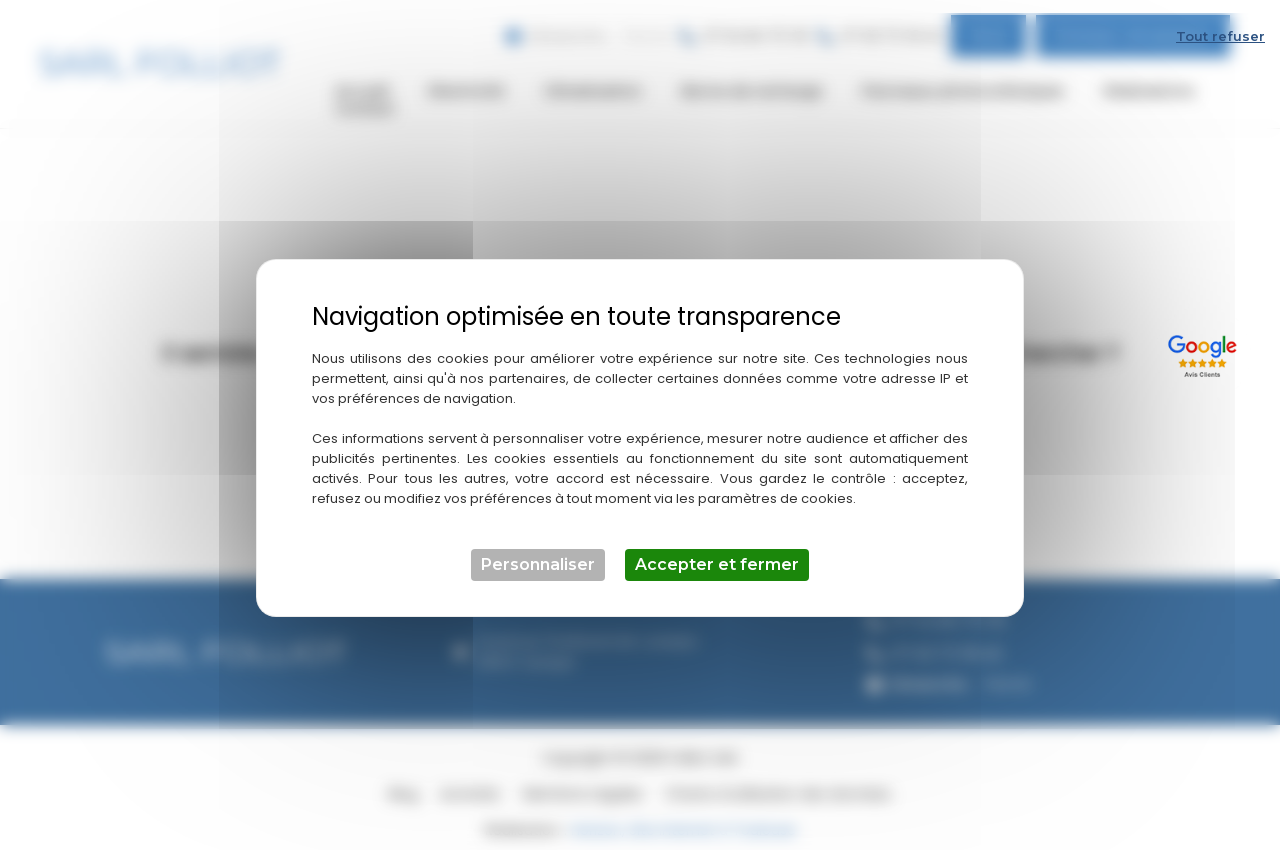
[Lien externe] (1205, 340)
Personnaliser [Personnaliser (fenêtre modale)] (538, 551)
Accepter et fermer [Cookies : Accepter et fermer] (717, 551)
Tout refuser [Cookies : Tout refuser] (1220, 23)
